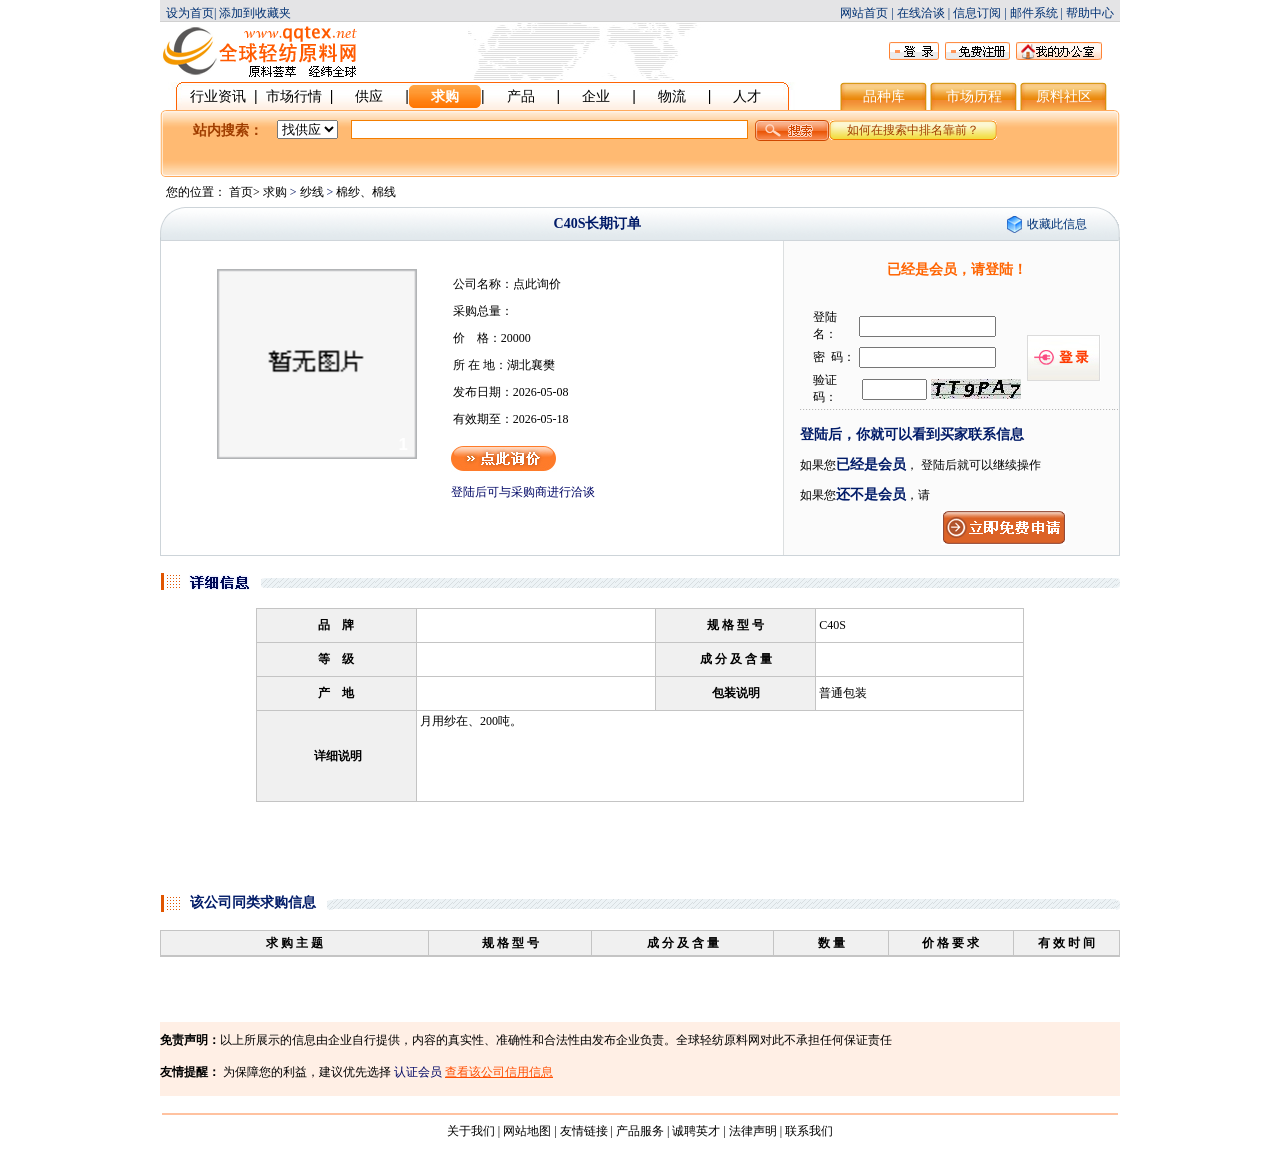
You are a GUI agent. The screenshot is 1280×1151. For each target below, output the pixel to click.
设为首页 (190, 13)
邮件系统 (1034, 13)
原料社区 (1064, 96)
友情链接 (584, 1131)
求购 (445, 96)
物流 (672, 96)
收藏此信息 (1057, 224)
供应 (369, 96)
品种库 (884, 96)
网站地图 (527, 1131)
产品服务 (640, 1131)
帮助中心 (1090, 13)
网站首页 (864, 13)
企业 (596, 96)
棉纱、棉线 (366, 192)
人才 (747, 96)
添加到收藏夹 (255, 13)
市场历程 (974, 96)
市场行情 (294, 96)
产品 (521, 96)
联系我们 (809, 1131)
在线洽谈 (921, 13)
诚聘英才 (696, 1131)
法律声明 (753, 1131)
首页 (241, 192)
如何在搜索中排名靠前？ (913, 130)
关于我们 (471, 1131)
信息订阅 (977, 13)
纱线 (312, 192)
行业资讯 (218, 96)
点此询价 (537, 284)
